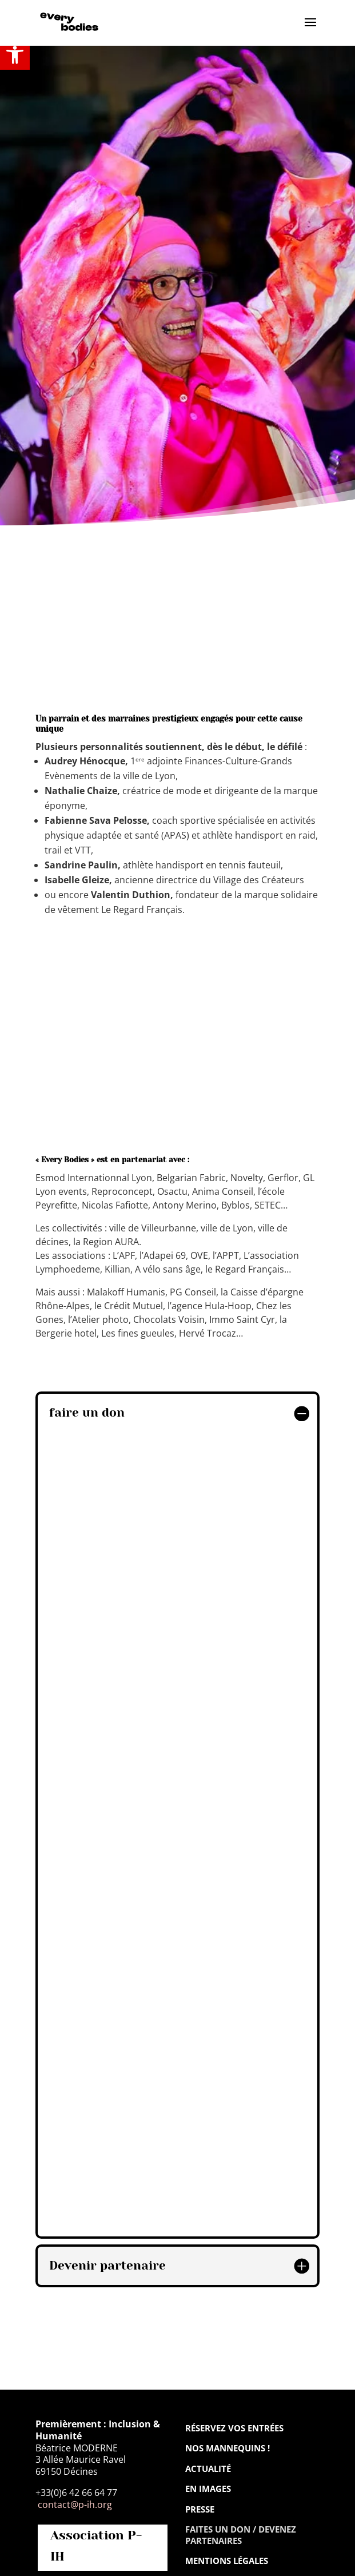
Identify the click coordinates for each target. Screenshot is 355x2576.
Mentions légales (226, 2560)
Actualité (208, 2468)
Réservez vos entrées (234, 2428)
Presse (199, 2509)
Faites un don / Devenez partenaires (240, 2534)
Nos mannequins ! (227, 2448)
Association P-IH (96, 2545)
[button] (15, 55)
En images (208, 2488)
